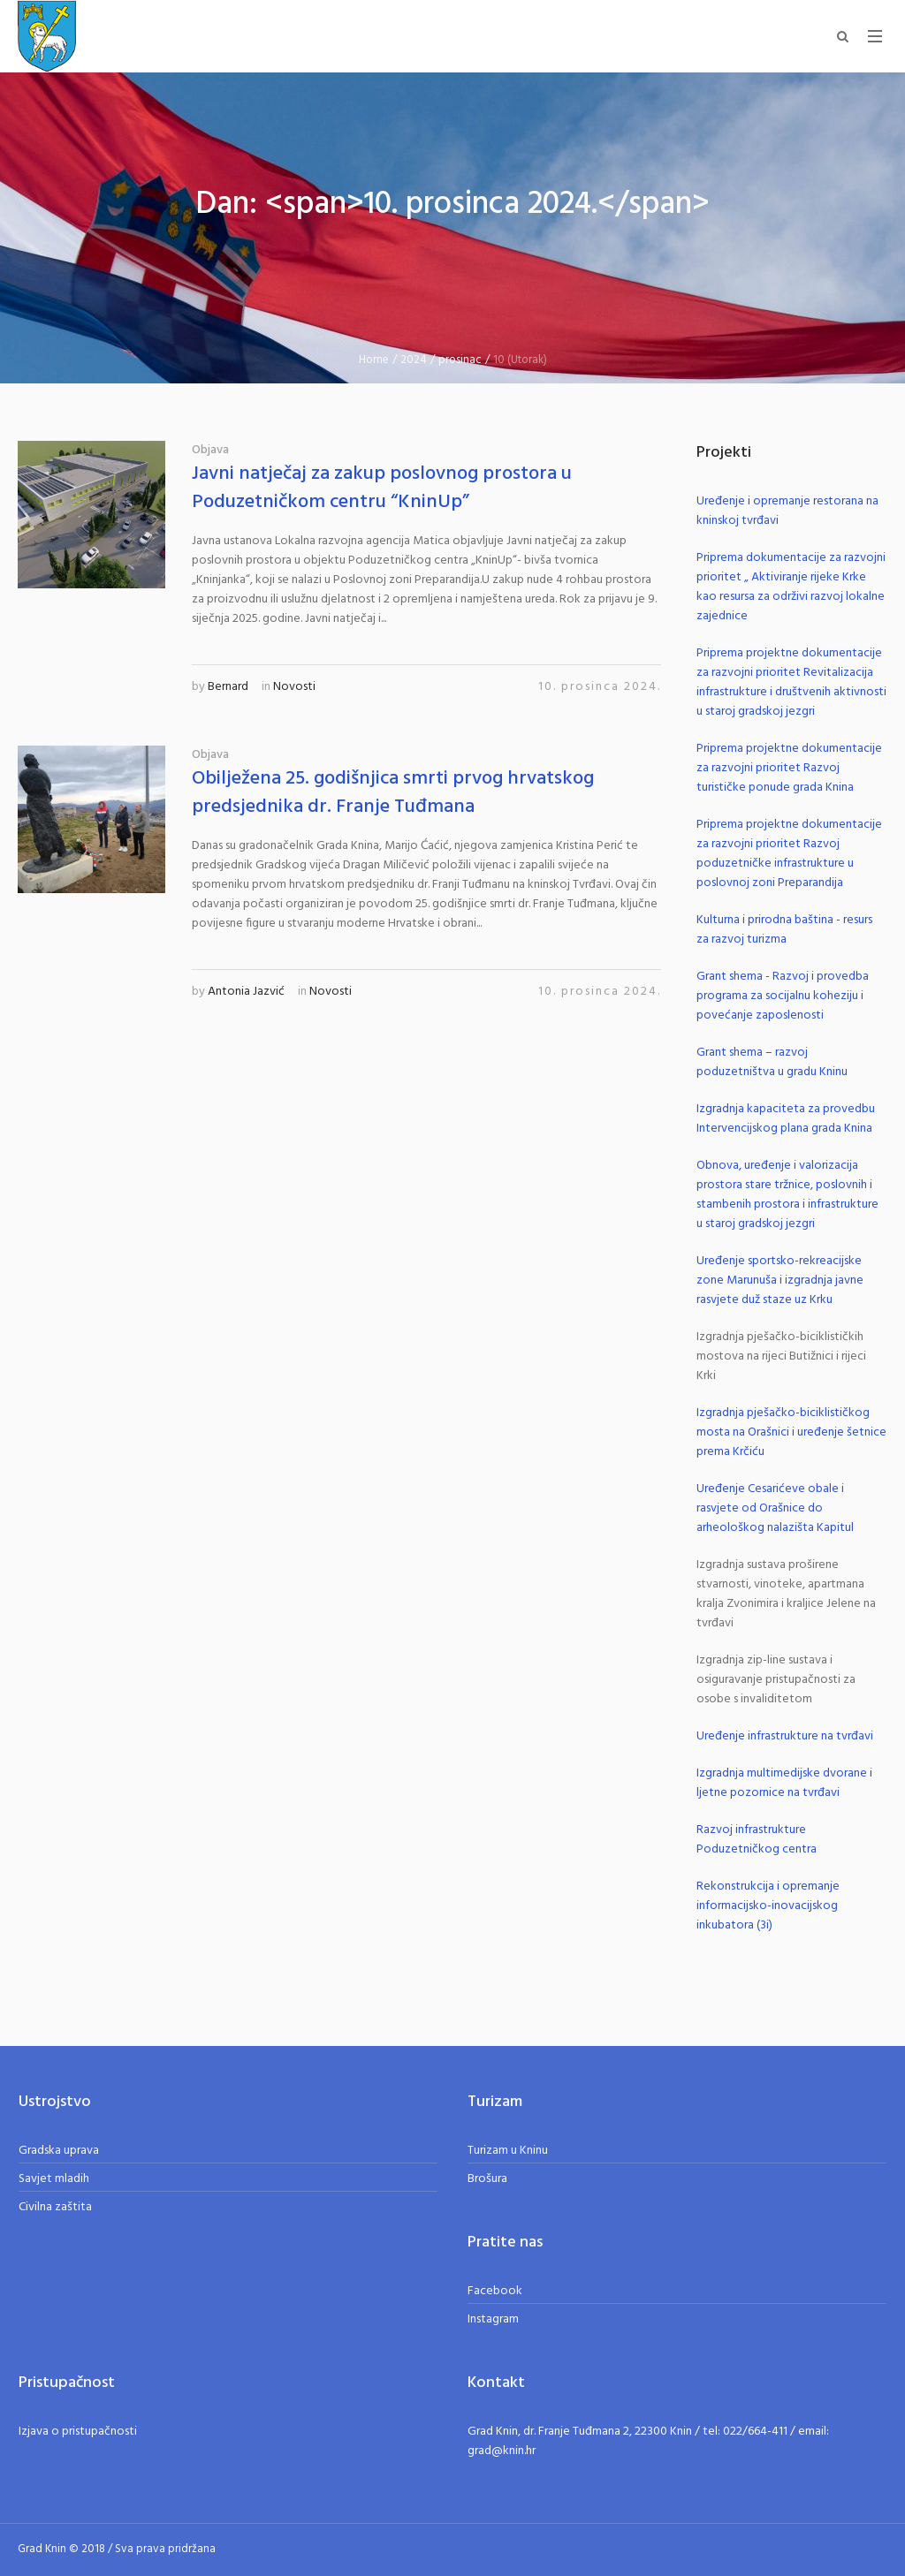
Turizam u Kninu (508, 2150)
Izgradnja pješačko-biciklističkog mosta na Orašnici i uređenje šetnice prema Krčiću (791, 1432)
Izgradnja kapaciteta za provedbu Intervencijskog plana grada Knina (785, 1119)
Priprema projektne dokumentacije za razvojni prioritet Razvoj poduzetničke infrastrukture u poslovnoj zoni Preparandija (789, 853)
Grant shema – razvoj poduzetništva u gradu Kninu (772, 1062)
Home (374, 360)
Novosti (294, 687)
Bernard (228, 687)
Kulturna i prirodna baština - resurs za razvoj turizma (784, 930)
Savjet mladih (54, 2179)
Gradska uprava (59, 2150)
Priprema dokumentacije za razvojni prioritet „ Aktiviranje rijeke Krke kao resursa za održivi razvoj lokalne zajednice (791, 587)
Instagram (493, 2319)
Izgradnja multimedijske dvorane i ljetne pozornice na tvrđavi (784, 1783)
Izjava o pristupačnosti (78, 2431)
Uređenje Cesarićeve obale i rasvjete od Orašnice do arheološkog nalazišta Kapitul (775, 1508)
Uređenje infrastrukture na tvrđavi (784, 1736)
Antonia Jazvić (246, 991)
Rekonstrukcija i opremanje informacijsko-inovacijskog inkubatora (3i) (768, 1906)
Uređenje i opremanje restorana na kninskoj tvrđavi (787, 511)
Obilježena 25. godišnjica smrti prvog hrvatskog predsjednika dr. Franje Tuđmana (393, 792)
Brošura (487, 2179)
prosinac (460, 360)
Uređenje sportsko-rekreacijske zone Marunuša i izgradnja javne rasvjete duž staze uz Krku (779, 1280)
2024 (413, 360)
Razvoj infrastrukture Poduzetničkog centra (756, 1840)
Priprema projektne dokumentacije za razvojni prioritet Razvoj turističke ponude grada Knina (789, 768)
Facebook (495, 2291)
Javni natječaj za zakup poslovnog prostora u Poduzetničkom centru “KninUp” (382, 488)
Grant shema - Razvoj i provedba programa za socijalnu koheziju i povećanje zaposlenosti (782, 996)
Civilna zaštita (55, 2207)
